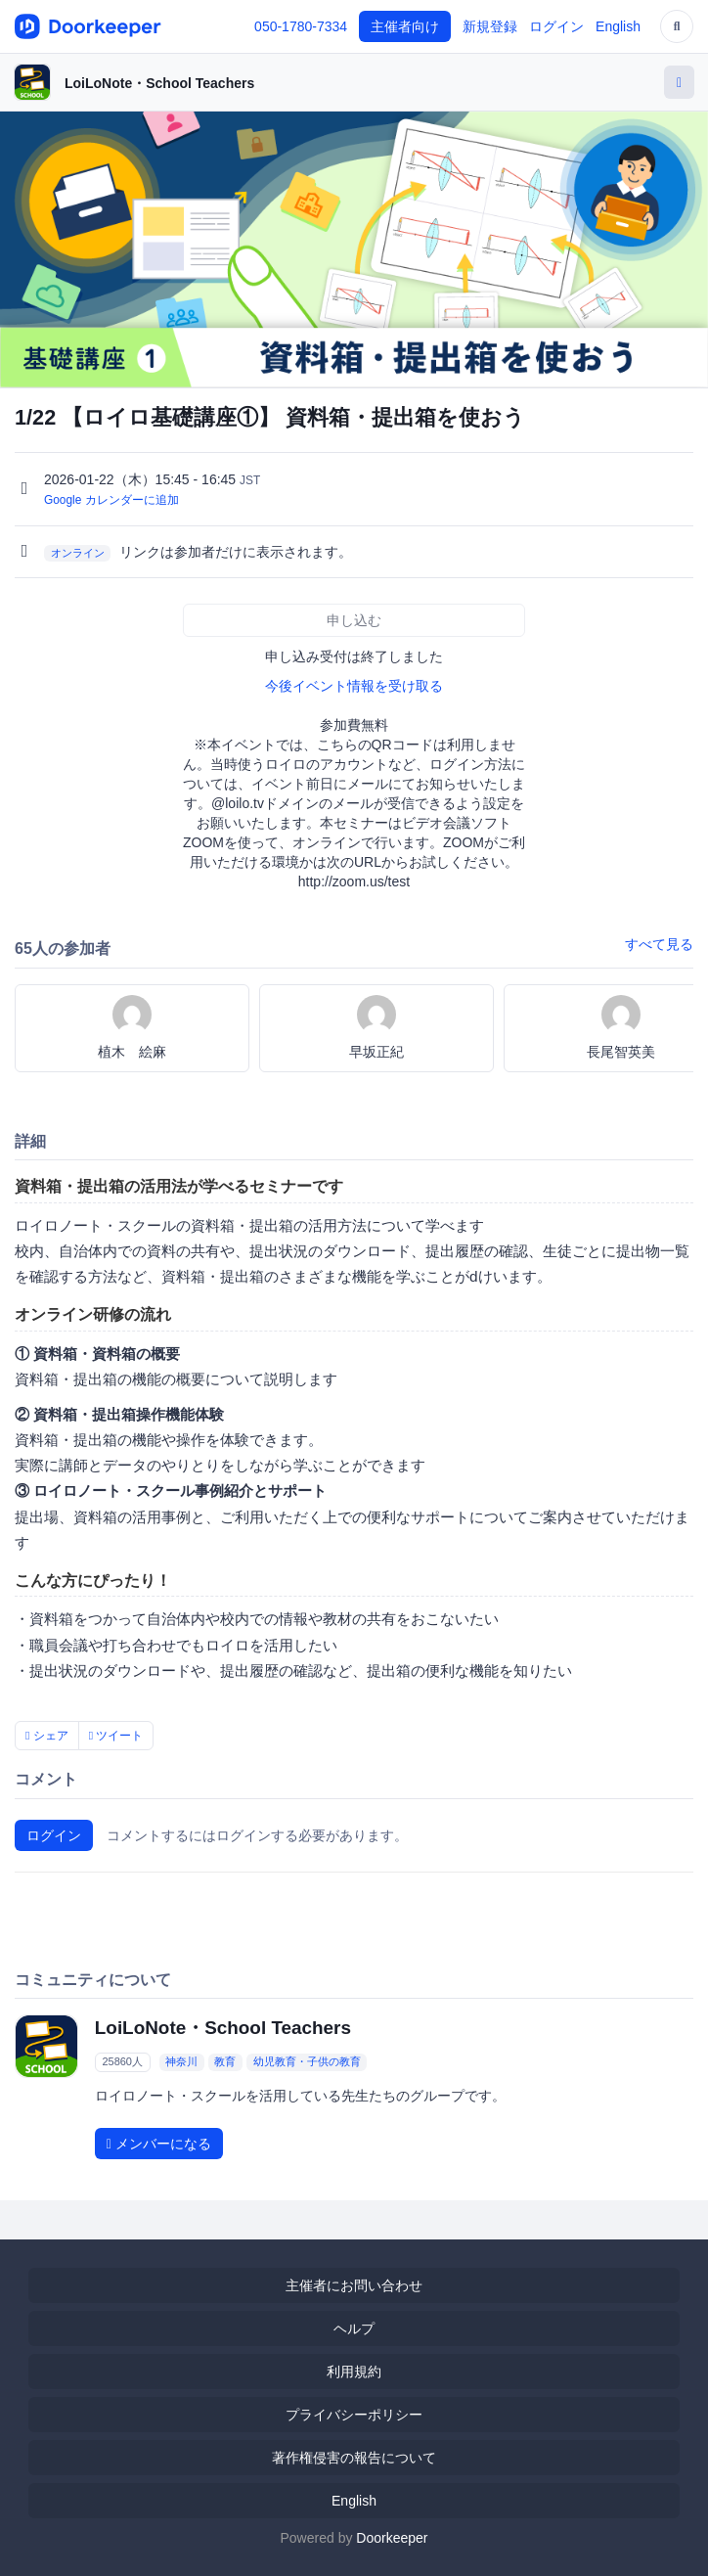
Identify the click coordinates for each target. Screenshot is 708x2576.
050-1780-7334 (300, 26)
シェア (46, 1735)
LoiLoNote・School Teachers (159, 83)
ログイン (556, 26)
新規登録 (490, 26)
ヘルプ (354, 2328)
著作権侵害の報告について (354, 2457)
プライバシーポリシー (354, 2414)
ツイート (116, 1735)
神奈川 (181, 2062)
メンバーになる (159, 2143)
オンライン (78, 553)
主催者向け (405, 26)
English (618, 26)
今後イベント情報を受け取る (354, 686)
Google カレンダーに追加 (111, 500)
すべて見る (659, 944)
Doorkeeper (391, 2538)
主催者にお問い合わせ (354, 2285)
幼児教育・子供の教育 (307, 2062)
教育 (225, 2062)
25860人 (122, 2062)
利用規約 (354, 2371)
